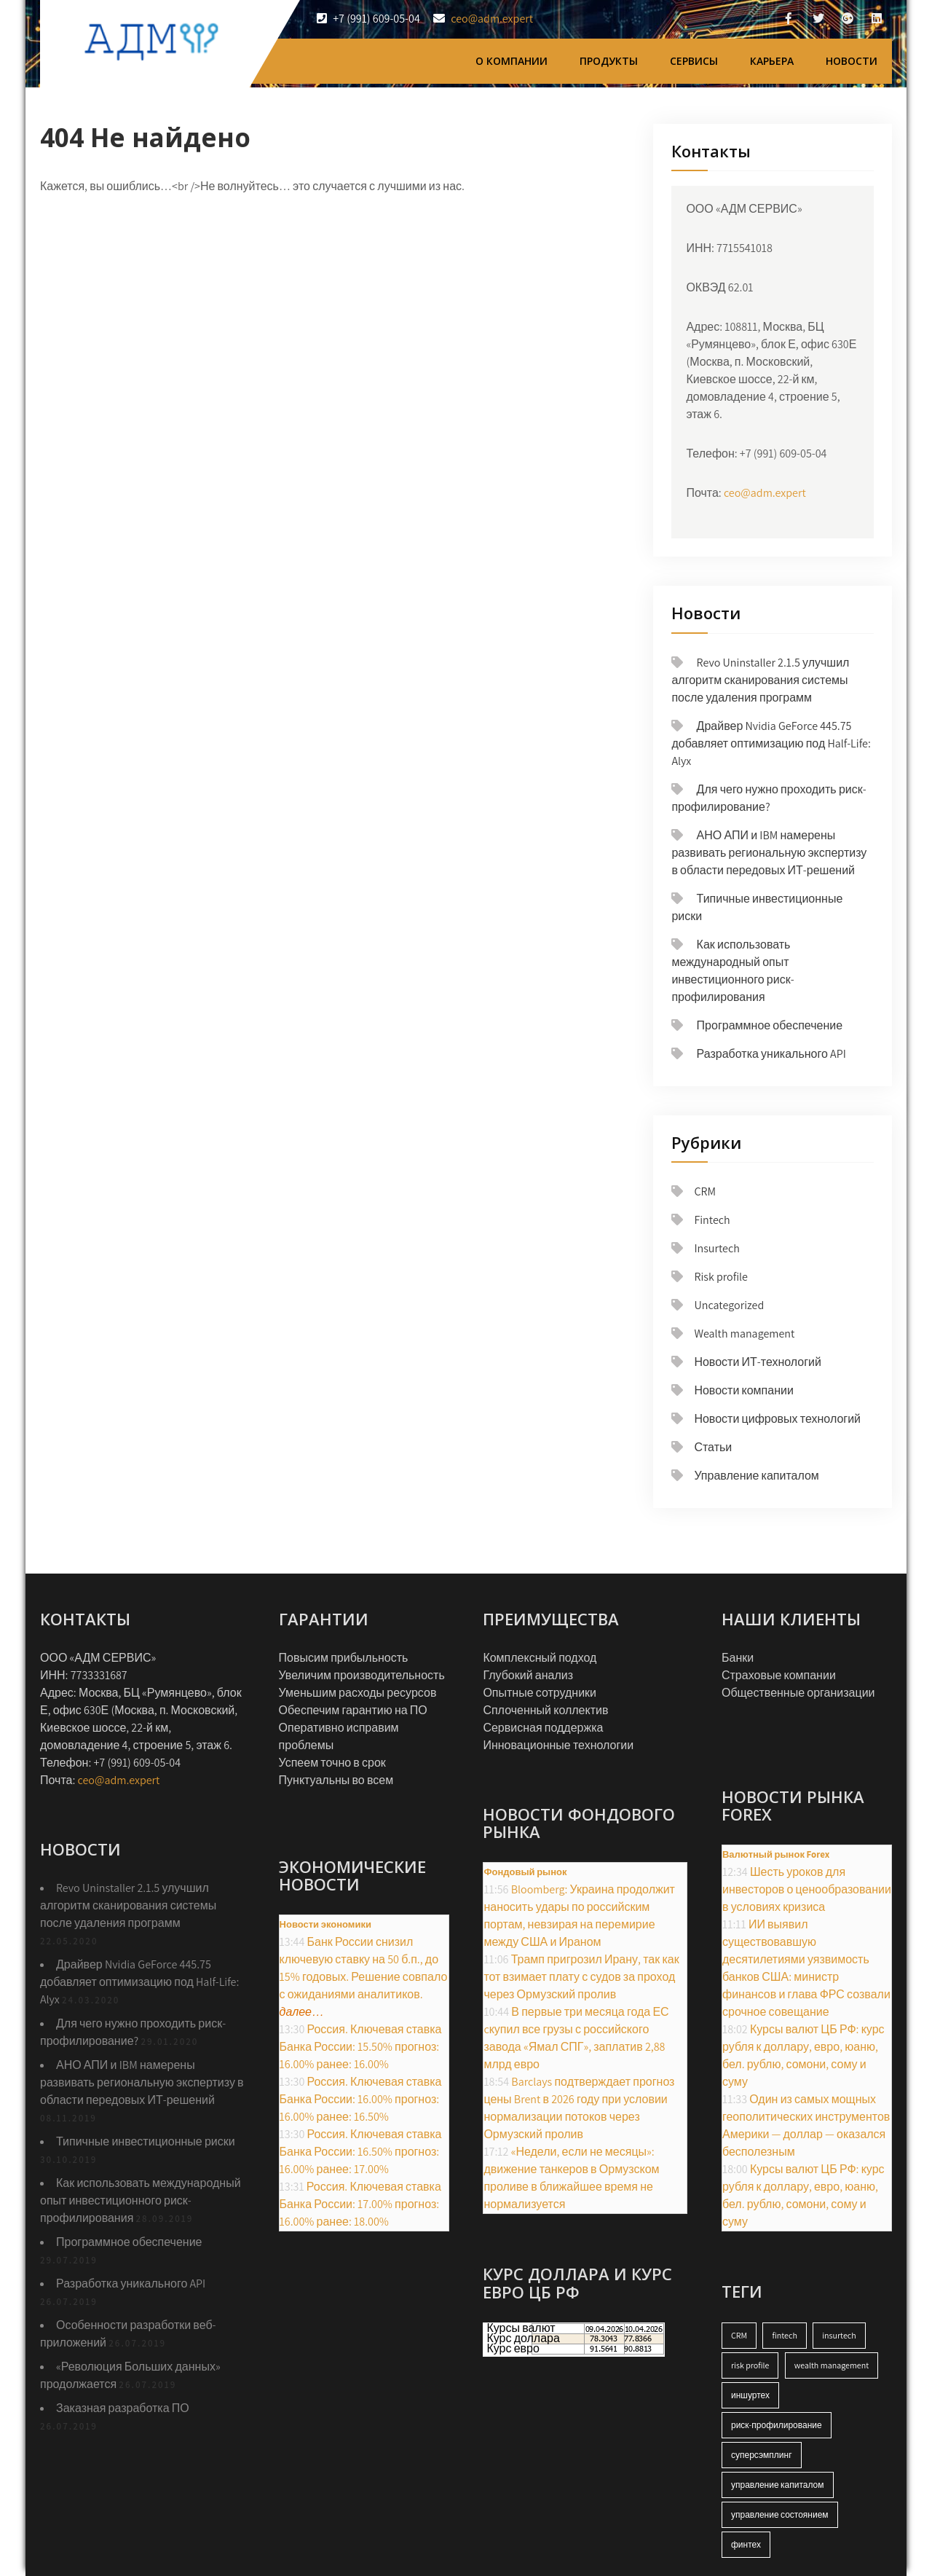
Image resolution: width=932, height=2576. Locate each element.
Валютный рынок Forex (775, 1854)
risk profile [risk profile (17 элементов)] (750, 2365)
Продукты (609, 61)
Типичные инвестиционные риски (145, 2141)
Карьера (772, 61)
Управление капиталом (756, 1475)
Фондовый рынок (524, 1872)
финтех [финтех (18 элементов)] (746, 2544)
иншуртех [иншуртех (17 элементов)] (750, 2395)
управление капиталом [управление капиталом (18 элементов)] (777, 2484)
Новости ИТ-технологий (757, 1362)
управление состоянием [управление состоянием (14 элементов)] (780, 2514)
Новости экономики (325, 1924)
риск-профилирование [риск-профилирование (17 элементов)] (776, 2424)
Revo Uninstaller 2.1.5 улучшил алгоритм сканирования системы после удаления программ (760, 680)
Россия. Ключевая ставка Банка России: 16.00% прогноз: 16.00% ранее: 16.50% (361, 2099)
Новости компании (744, 1390)
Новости (851, 61)
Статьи (713, 1447)
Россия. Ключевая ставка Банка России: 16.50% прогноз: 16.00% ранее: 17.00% (361, 2152)
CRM (705, 1191)
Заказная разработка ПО (122, 2408)
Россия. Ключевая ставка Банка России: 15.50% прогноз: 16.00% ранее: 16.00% (361, 2047)
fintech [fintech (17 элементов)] (784, 2335)
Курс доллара (523, 2338)
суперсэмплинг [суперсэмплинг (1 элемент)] (761, 2454)
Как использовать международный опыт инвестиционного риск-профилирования (140, 2200)
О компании (511, 61)
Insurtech (716, 1248)
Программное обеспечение (769, 1025)
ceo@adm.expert (492, 18)
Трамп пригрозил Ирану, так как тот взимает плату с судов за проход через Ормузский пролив (581, 1977)
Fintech (712, 1220)
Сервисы (694, 61)
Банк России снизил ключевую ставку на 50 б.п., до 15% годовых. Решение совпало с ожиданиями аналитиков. (364, 1976)
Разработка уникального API (771, 1053)
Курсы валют (520, 2328)
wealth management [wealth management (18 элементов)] (831, 2365)
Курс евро (512, 2349)
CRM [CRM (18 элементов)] (739, 2335)
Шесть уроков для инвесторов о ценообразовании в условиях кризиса (806, 1889)
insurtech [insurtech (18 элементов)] (839, 2335)
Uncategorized (729, 1305)
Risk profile (721, 1276)
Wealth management (744, 1333)
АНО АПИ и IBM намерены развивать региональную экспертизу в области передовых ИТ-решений (768, 853)
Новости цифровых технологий (777, 1418)
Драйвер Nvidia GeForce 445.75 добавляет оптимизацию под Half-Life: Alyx (770, 743)
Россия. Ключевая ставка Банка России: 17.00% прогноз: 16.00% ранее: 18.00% (360, 2204)
